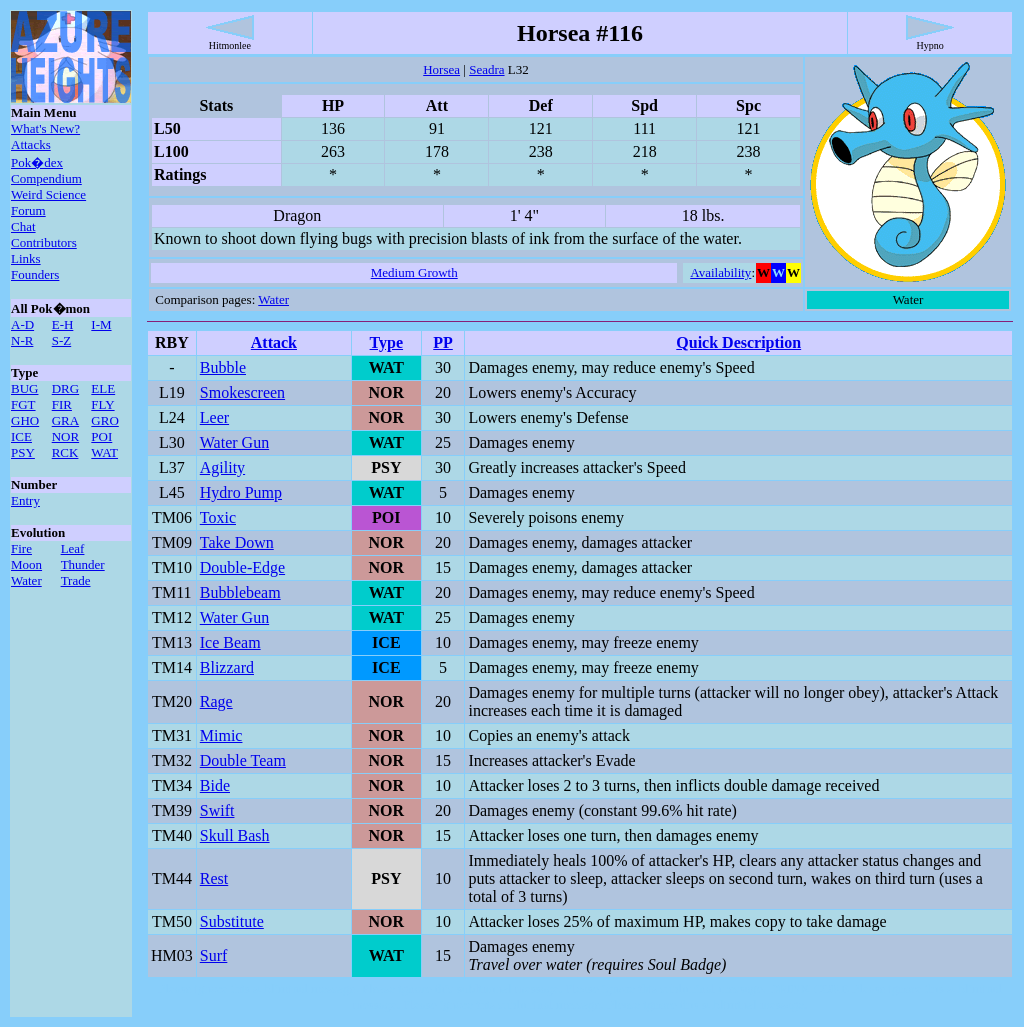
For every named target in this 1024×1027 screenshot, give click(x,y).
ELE (103, 388)
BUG (24, 388)
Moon (26, 564)
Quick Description (738, 342)
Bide (215, 785)
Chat (23, 226)
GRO (104, 420)
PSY (23, 452)
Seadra (486, 69)
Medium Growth (414, 272)
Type (386, 342)
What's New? (45, 128)
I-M (101, 324)
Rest (214, 878)
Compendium (46, 178)
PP (443, 342)
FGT (23, 404)
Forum (28, 210)
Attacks (31, 144)
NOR (65, 436)
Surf (214, 955)
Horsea (441, 69)
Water (26, 580)
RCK (65, 452)
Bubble (223, 367)
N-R (22, 340)
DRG (65, 388)
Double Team (243, 760)
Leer (214, 417)
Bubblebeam (240, 592)
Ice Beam (230, 642)
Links (26, 258)
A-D (22, 324)
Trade (76, 580)
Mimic (221, 735)
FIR (62, 404)
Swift (217, 810)
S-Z (62, 340)
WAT (104, 452)
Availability (720, 272)
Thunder (83, 564)
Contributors (44, 242)
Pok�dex (37, 162)
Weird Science (48, 194)
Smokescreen (242, 392)
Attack (274, 342)
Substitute (232, 921)
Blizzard (227, 667)
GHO (25, 420)
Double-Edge (242, 567)
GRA (65, 420)
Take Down (237, 542)
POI (101, 436)
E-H (63, 324)
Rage (216, 701)
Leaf (73, 548)
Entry (25, 500)
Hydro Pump (241, 492)
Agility (222, 467)
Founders (35, 274)
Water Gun (234, 442)
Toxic (218, 517)
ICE (21, 436)
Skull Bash (235, 835)
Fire (21, 548)
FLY (102, 404)
